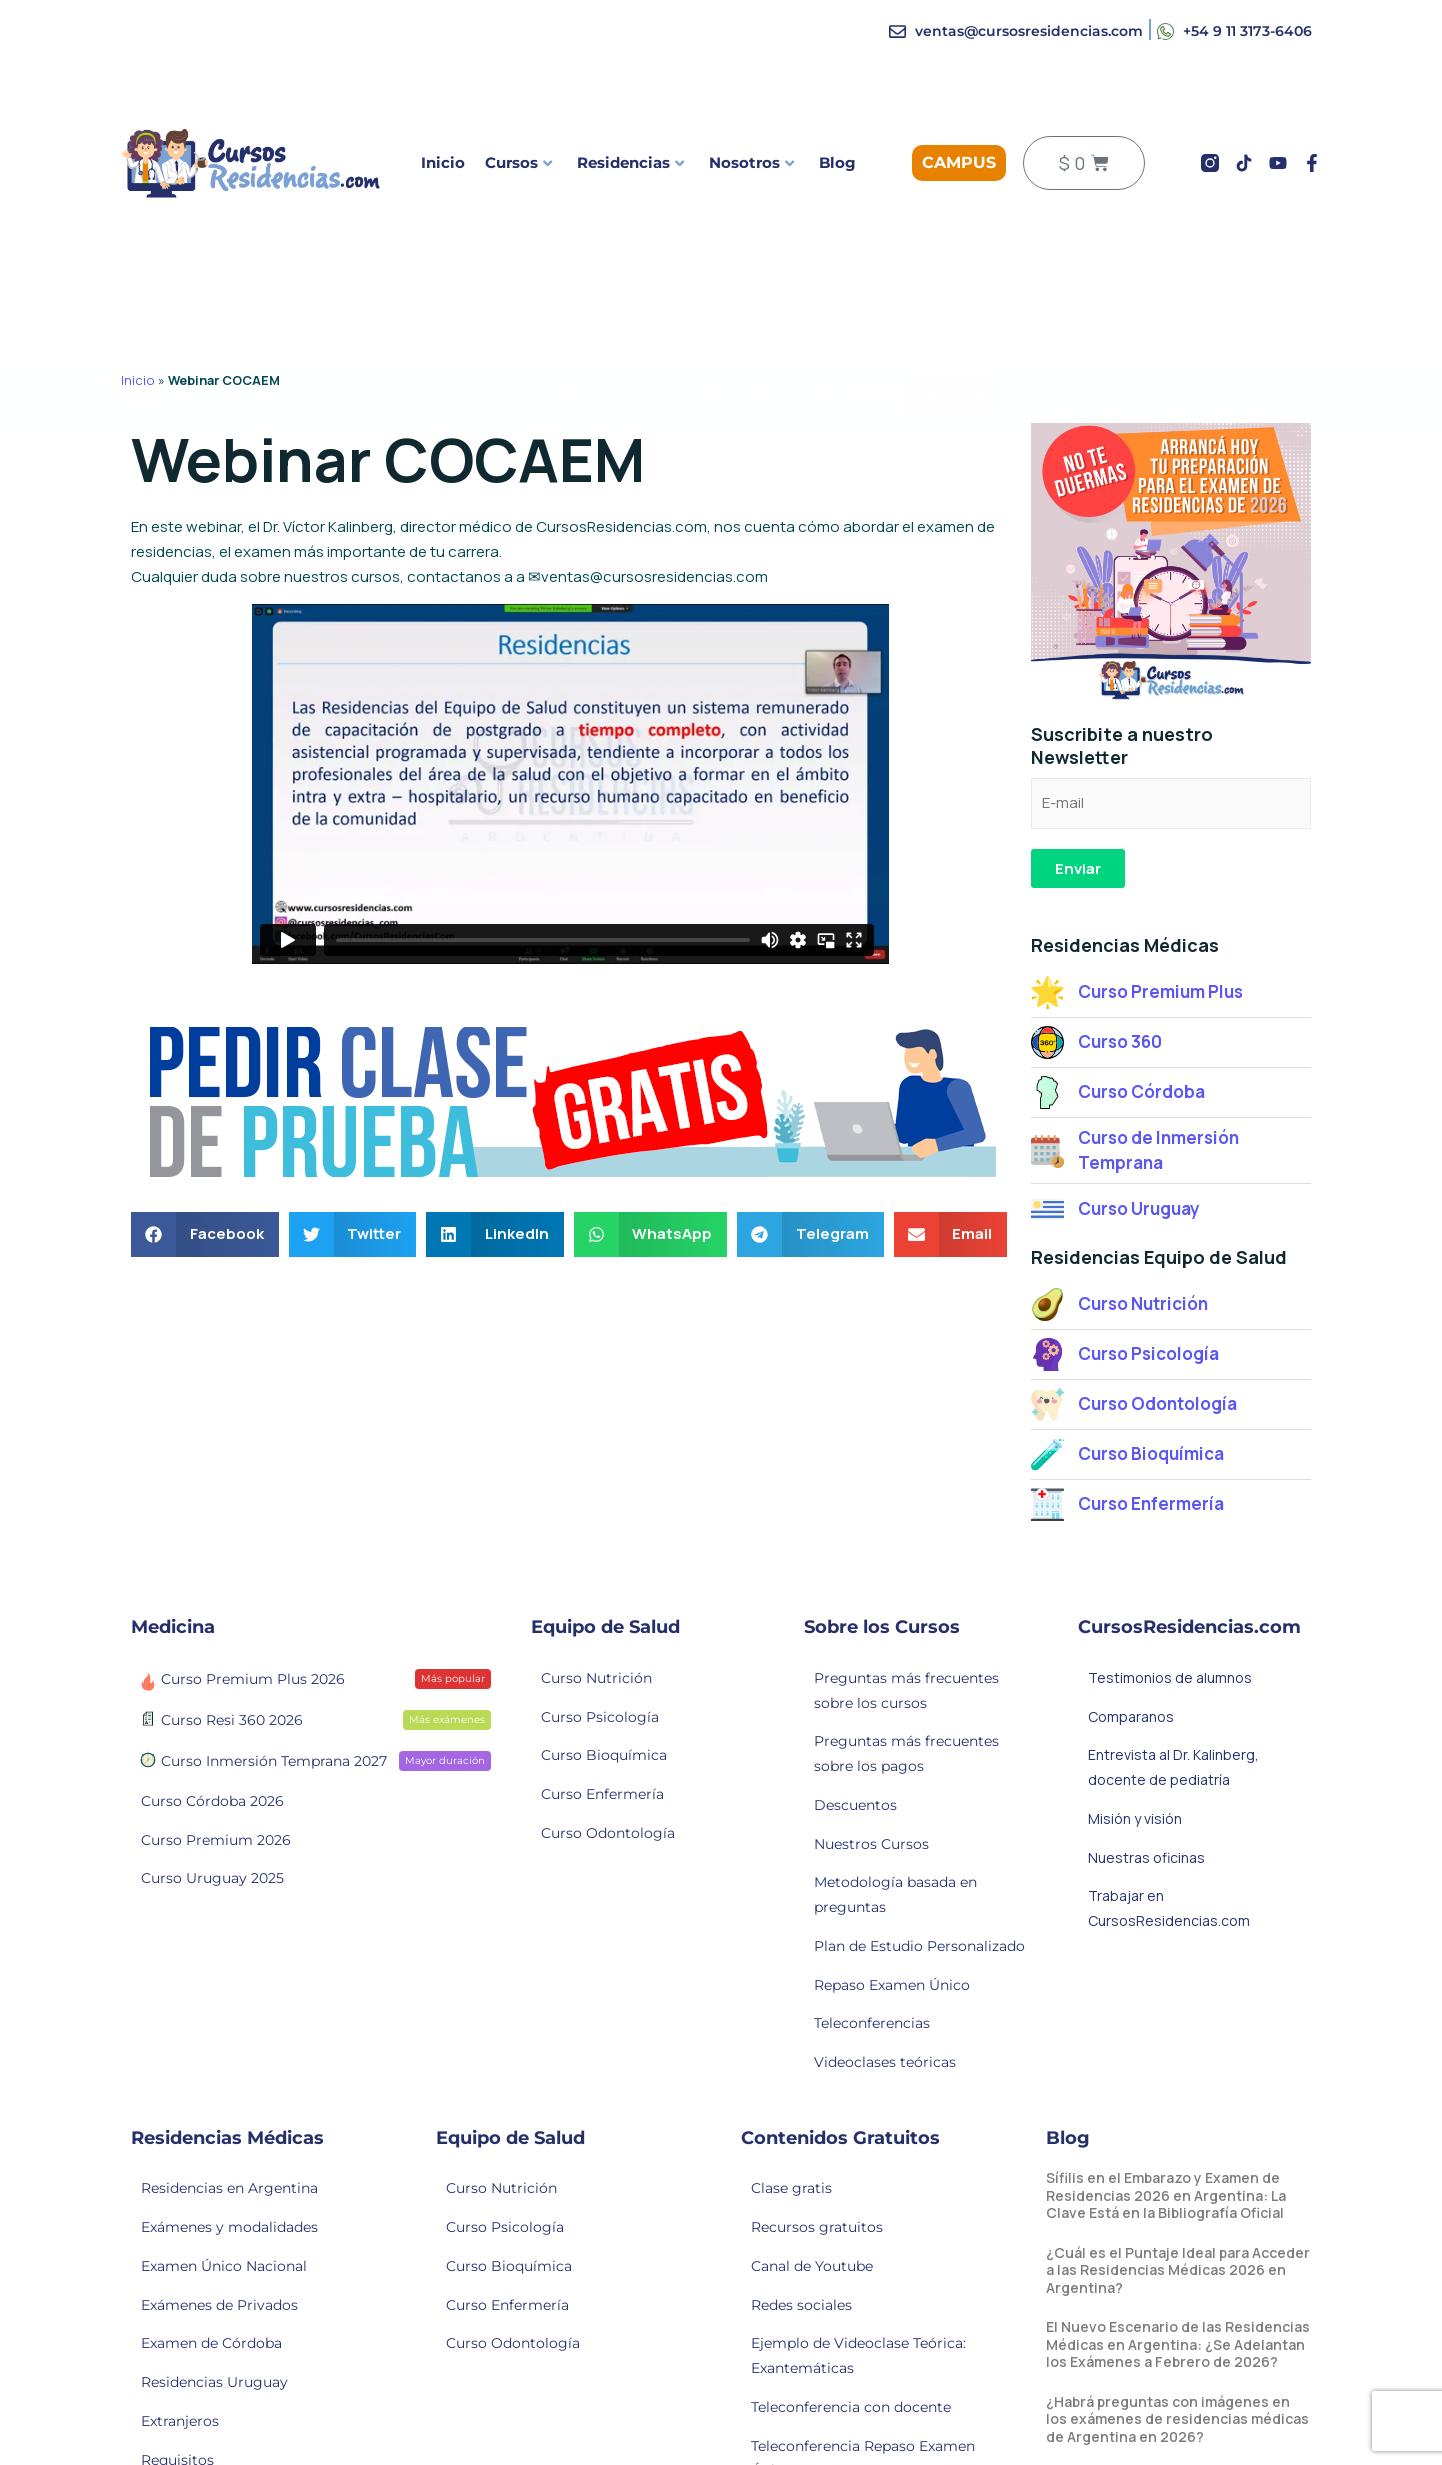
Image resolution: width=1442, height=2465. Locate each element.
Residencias (630, 162)
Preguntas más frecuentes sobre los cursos (906, 1690)
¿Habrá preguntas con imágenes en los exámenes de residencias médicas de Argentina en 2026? (1177, 2419)
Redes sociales (801, 2305)
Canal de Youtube (812, 2266)
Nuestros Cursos (871, 1844)
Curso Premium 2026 (216, 1840)
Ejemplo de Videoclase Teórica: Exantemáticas (858, 2355)
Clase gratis (791, 2188)
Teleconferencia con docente (851, 2407)
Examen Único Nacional (224, 2266)
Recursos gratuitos (817, 2227)
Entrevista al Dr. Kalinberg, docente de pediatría (1173, 1767)
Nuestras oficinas (1146, 1857)
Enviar (1078, 868)
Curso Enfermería (602, 1794)
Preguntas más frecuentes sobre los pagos (906, 1753)
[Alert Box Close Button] (1416, 320)
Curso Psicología (600, 1717)
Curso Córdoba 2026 (212, 1801)
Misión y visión (1135, 1818)
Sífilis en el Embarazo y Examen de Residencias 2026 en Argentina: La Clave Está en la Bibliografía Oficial (1166, 2195)
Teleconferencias (872, 2023)
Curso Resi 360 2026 (313, 1719)
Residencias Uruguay (214, 2382)
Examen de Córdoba (211, 2343)
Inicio (443, 162)
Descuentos (855, 1805)
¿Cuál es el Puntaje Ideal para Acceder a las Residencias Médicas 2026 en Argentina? (1178, 2270)
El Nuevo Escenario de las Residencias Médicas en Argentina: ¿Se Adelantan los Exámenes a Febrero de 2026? (1178, 2344)
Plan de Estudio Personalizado (919, 1946)
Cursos (518, 162)
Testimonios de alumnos (1170, 1677)
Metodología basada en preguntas (895, 1894)
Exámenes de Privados (219, 2305)
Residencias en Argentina (229, 2188)
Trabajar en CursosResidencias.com (1169, 1908)
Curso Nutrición (596, 1678)
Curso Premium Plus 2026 (313, 1678)
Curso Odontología (608, 1833)
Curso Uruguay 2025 (212, 1878)
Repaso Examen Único (892, 1985)
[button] (205, 1234)
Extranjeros (180, 2421)
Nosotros (751, 162)
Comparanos (1131, 1716)
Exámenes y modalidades (229, 2227)
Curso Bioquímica (604, 1755)
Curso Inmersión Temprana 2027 (313, 1760)
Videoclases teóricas (885, 2062)
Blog (837, 162)
